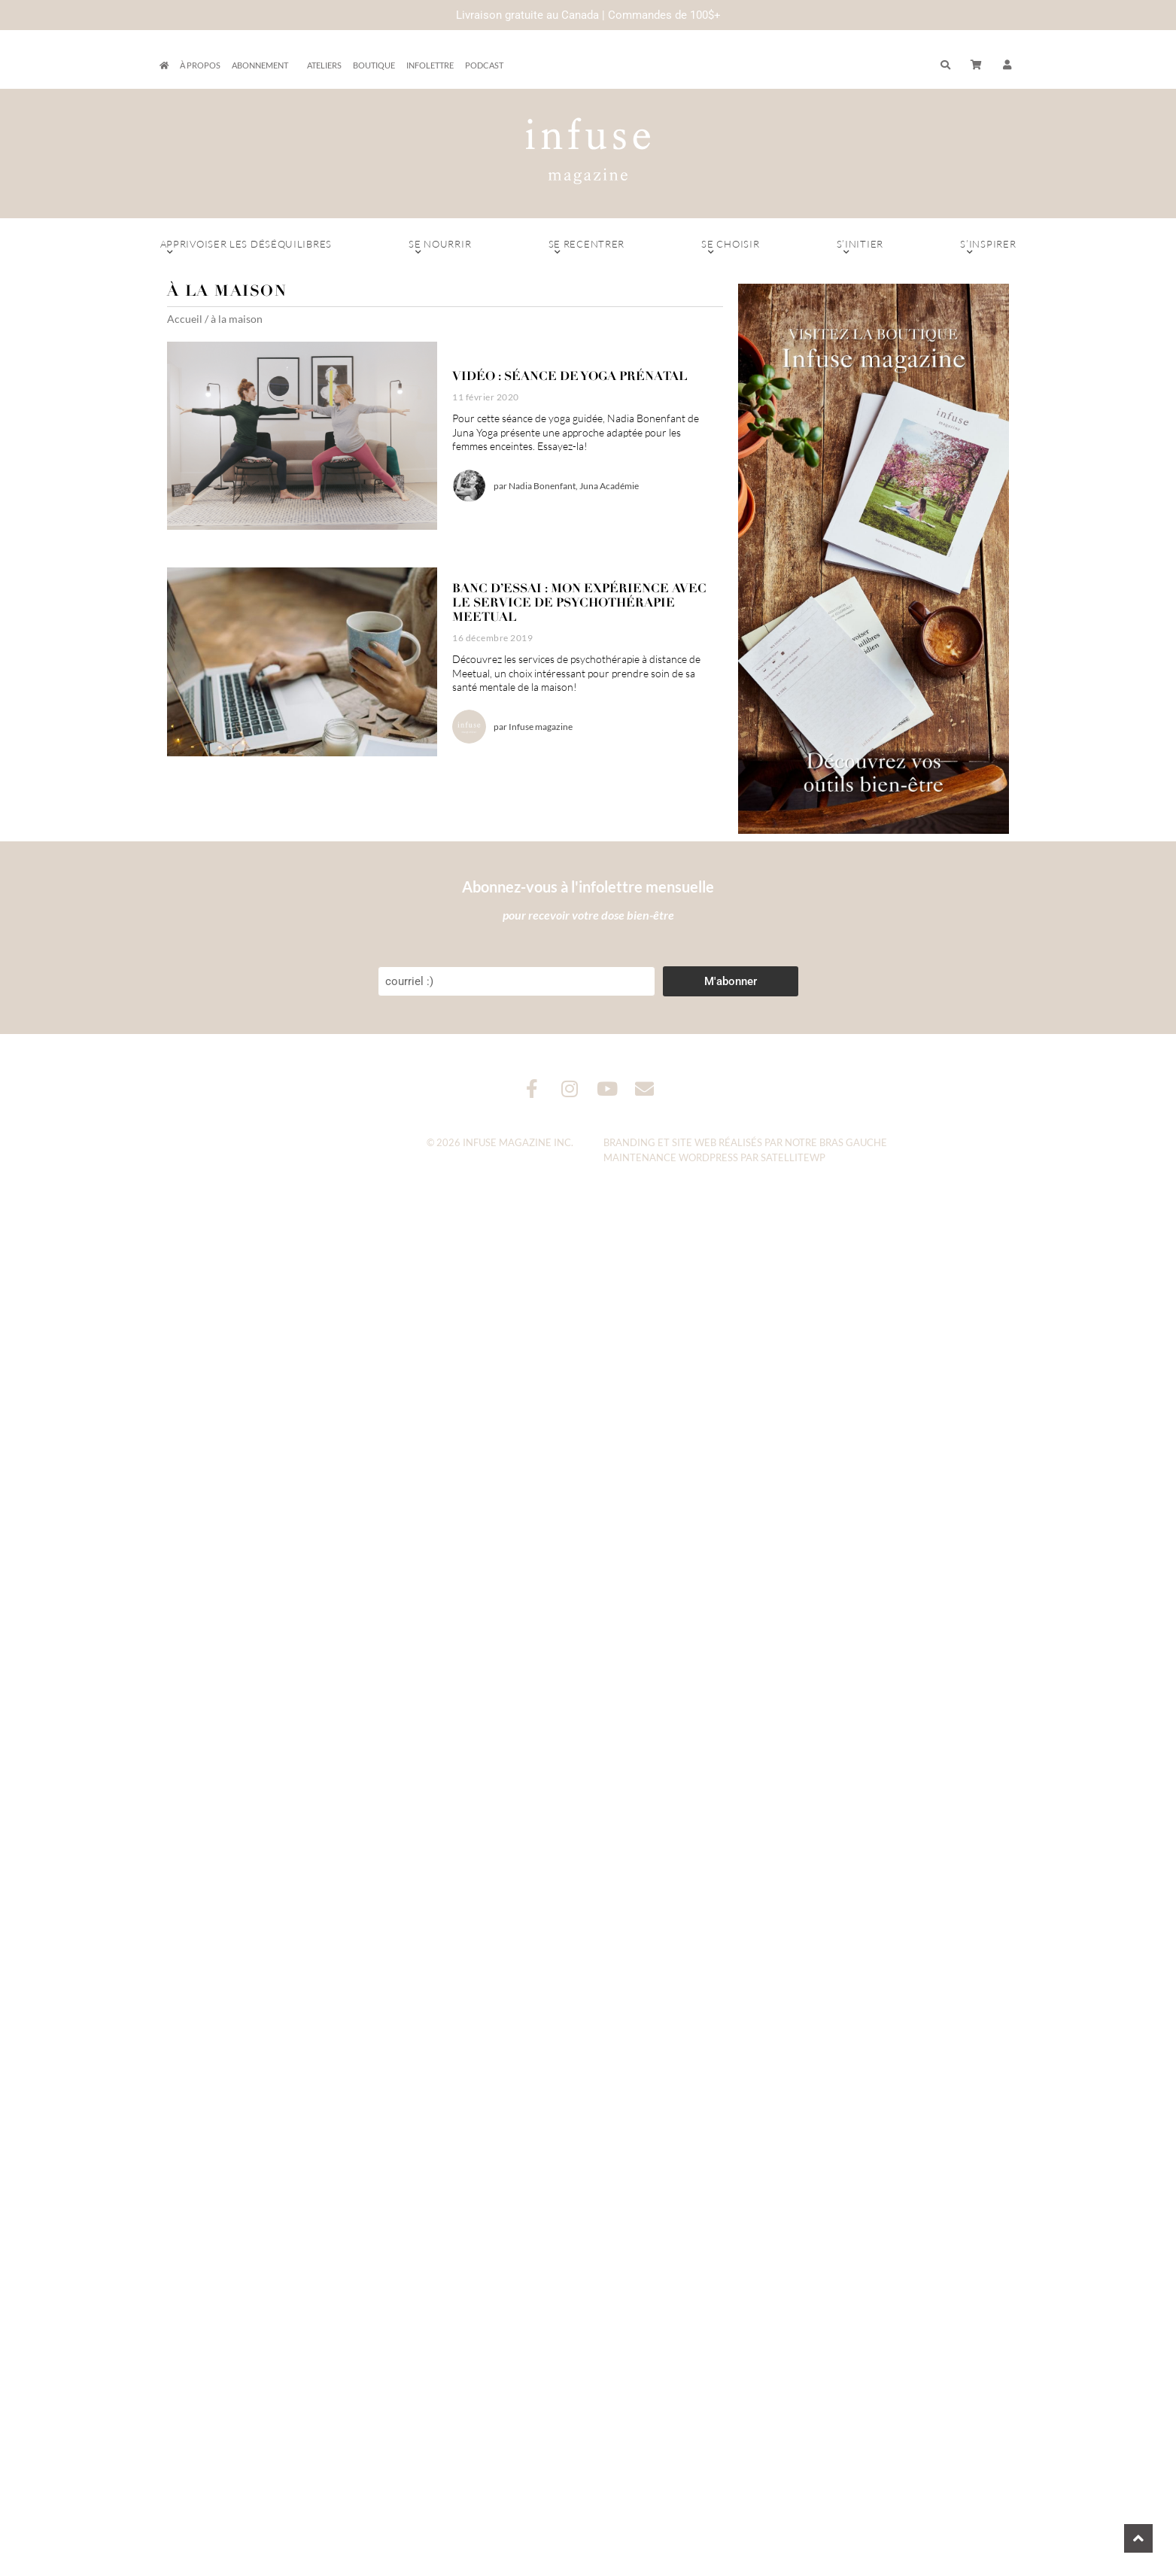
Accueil (184, 318)
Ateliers (324, 65)
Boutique (374, 65)
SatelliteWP (793, 1157)
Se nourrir (440, 247)
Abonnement (264, 65)
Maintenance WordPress (670, 1157)
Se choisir (730, 247)
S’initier (860, 247)
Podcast (484, 65)
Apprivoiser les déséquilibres (246, 247)
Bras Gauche (853, 1142)
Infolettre (430, 65)
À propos (200, 65)
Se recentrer (586, 247)
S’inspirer (987, 247)
